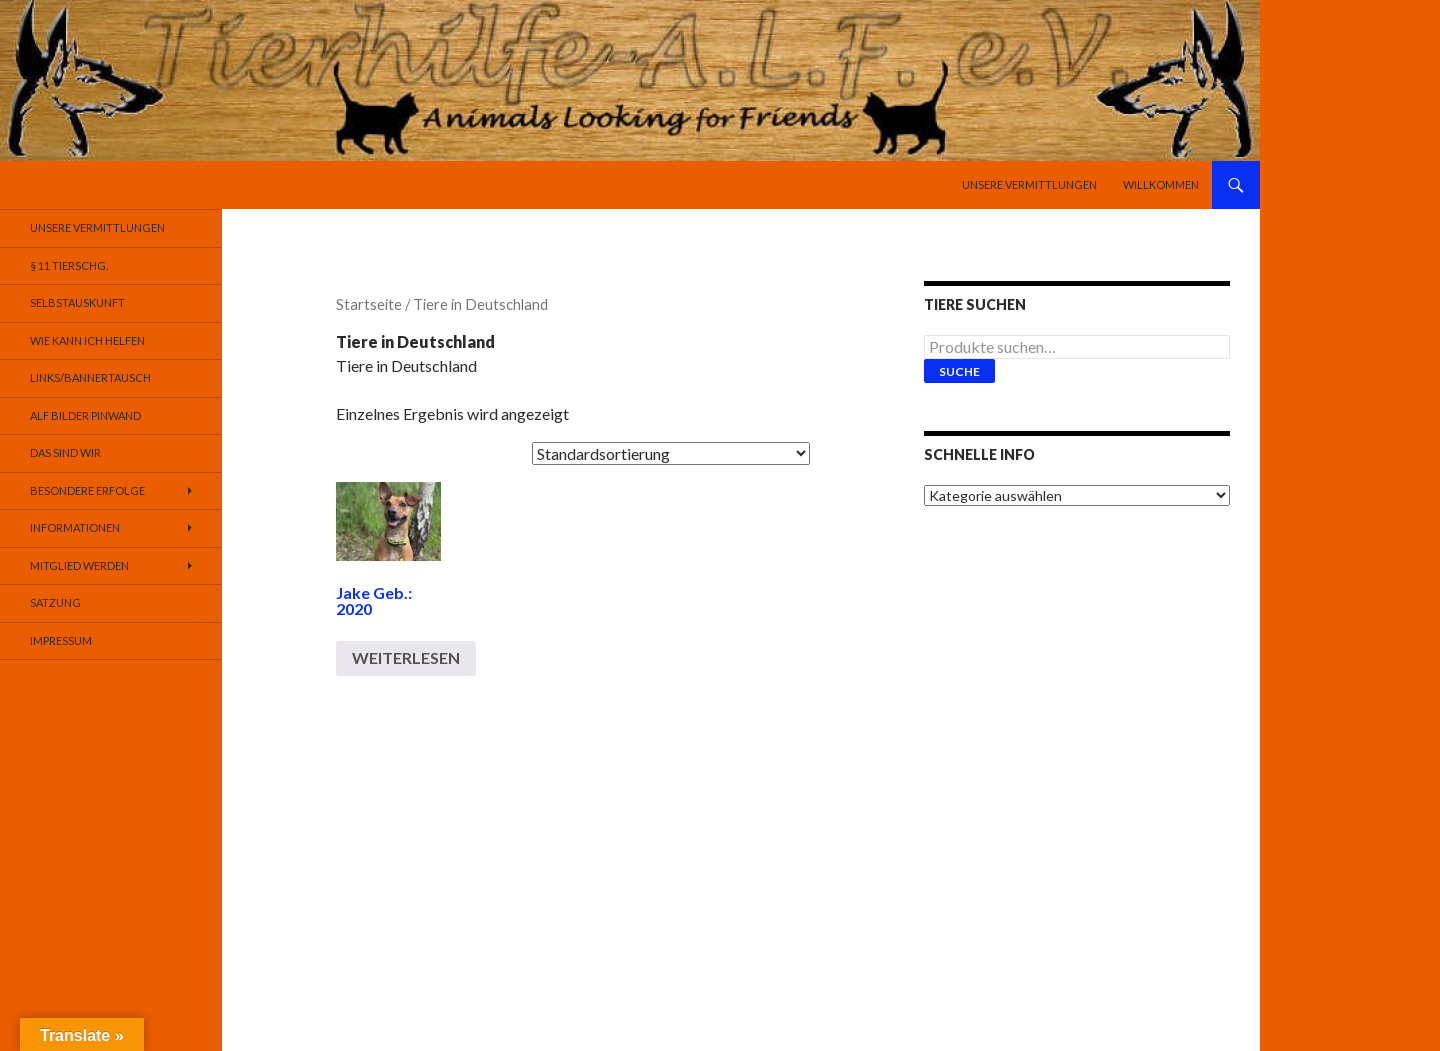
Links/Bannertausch (90, 377)
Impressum (61, 640)
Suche (959, 371)
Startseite (369, 304)
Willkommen (1161, 184)
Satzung (55, 602)
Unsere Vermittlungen (1029, 184)
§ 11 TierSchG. (69, 265)
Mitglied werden (79, 565)
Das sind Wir (65, 452)
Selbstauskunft (77, 302)
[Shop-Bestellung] (671, 453)
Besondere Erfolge (87, 490)
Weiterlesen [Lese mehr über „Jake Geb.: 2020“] (406, 657)
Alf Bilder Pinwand (85, 415)
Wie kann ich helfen (87, 340)
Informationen (75, 527)
